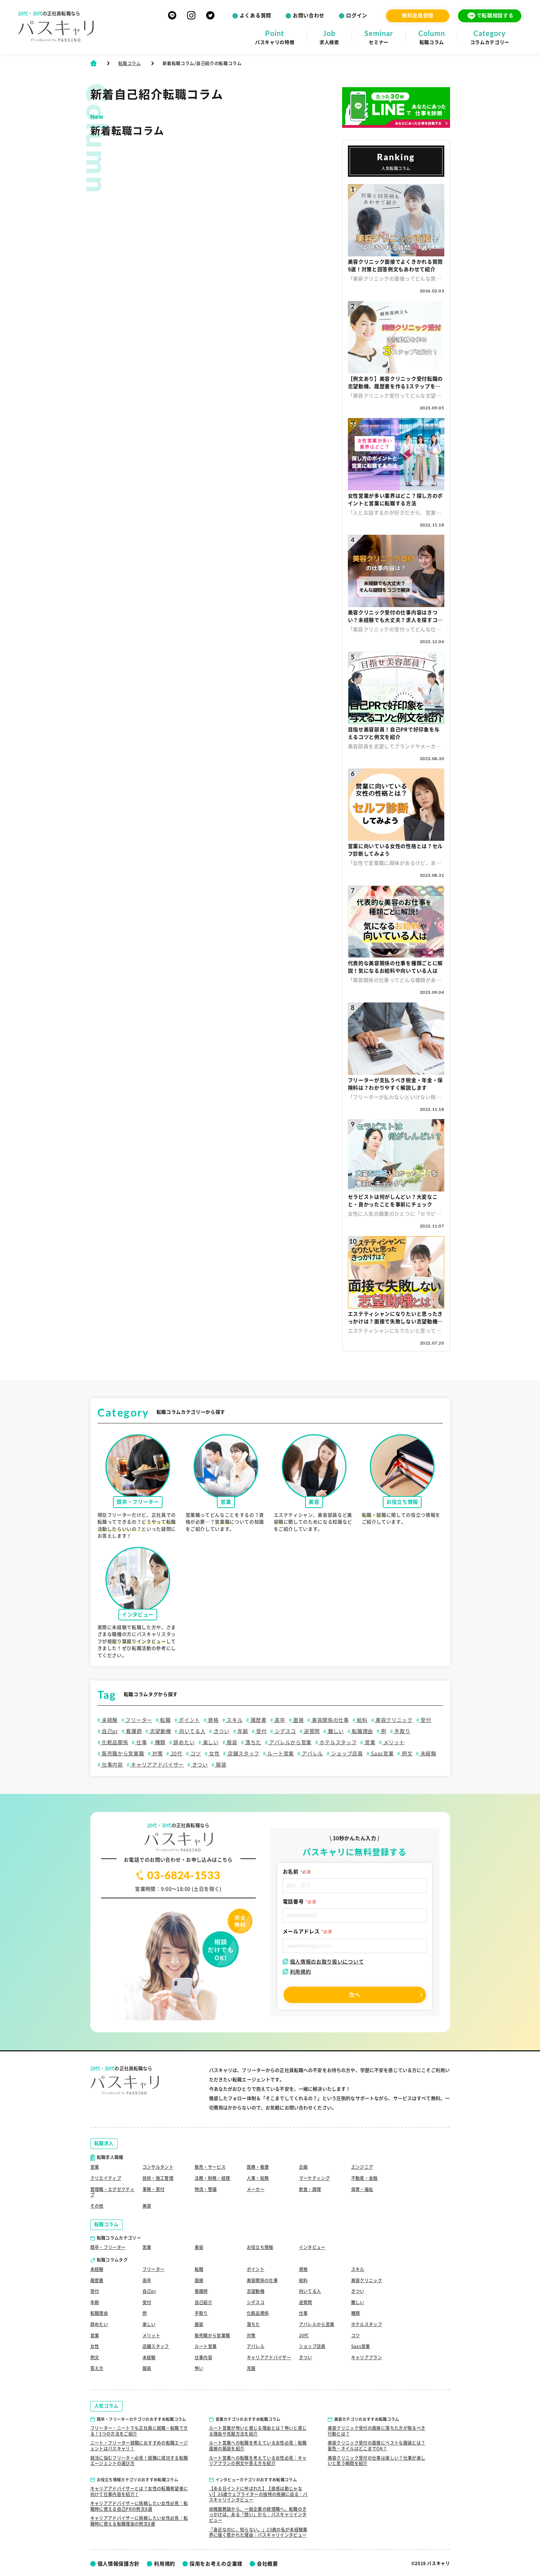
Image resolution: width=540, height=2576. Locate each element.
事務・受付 (153, 2189)
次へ (355, 1995)
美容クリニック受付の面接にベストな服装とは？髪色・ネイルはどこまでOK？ (377, 2446)
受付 (425, 1720)
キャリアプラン (366, 2357)
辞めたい (183, 1742)
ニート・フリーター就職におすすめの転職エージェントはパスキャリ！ (139, 2446)
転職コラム (129, 63)
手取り (401, 1731)
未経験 (109, 1720)
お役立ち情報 (260, 2247)
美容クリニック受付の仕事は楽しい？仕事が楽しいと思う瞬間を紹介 (377, 2461)
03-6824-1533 (178, 1874)
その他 (97, 2206)
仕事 (141, 1742)
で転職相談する (490, 15)
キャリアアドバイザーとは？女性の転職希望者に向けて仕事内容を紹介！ (139, 2491)
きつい (221, 1731)
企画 (303, 2167)
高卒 (279, 1720)
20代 (175, 1753)
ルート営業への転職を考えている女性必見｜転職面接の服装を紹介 (258, 2446)
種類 (159, 1742)
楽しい (210, 1742)
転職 (165, 1720)
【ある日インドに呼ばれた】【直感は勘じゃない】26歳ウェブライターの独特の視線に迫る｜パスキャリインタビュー (258, 2494)
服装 (231, 1742)
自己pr (109, 1731)
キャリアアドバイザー (157, 1764)
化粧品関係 (114, 1742)
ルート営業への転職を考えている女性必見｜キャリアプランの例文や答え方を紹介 (258, 2461)
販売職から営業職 (122, 1753)
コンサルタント (158, 2167)
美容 (146, 2206)
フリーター (138, 1720)
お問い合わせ (309, 15)
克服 (251, 2368)
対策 (157, 1753)
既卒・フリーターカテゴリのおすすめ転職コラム (141, 2419)
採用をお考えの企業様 (216, 2563)
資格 (213, 1720)
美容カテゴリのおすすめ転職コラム (366, 2419)
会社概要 (267, 2563)
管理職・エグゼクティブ (112, 2192)
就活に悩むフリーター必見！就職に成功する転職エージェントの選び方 (139, 2461)
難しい (335, 1731)
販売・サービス (210, 2167)
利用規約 (297, 1971)
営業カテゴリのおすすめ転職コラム (248, 2419)
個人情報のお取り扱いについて (323, 1961)
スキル (233, 1720)
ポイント (188, 1720)
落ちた (252, 1742)
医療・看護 (258, 2167)
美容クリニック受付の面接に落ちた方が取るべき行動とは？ (377, 2431)
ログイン (356, 15)
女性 (213, 1753)
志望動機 (160, 1731)
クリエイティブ (106, 2178)
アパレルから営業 (290, 1742)
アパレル (312, 1753)
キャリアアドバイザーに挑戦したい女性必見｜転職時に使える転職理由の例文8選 (139, 2521)
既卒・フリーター (108, 2247)
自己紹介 (203, 2302)
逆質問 (311, 1731)
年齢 (242, 1731)
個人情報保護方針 (118, 2563)
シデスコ (284, 1731)
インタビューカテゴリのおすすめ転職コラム (256, 2480)
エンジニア (362, 2167)
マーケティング (314, 2178)
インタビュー (312, 2247)
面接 (298, 1720)
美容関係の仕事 (329, 1720)
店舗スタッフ (242, 1753)
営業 (369, 1742)
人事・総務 (258, 2178)
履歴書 (258, 1720)
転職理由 (361, 1731)
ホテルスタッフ (337, 1742)
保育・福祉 (362, 2189)
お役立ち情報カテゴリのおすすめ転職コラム (137, 2480)
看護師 (133, 1731)
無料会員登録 (418, 15)
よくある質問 (255, 15)
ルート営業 (280, 1753)
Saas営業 (382, 1753)
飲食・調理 (310, 2189)
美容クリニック (393, 1720)
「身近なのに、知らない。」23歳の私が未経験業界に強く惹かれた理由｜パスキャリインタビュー (258, 2532)
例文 (406, 1753)
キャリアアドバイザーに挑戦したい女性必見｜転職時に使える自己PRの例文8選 (139, 2506)
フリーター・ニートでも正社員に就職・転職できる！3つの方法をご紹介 (139, 2431)
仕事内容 (111, 1764)
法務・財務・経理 (212, 2178)
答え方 (97, 2368)
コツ (195, 1753)
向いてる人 (191, 1731)
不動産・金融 (364, 2178)
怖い (199, 2368)
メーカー (255, 2189)
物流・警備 (206, 2189)
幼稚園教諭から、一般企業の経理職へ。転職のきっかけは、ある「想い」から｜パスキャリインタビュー (258, 2514)
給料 (361, 1720)
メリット (393, 1742)
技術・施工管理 (158, 2178)
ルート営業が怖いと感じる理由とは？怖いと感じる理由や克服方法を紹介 (258, 2431)
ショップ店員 (346, 1753)
